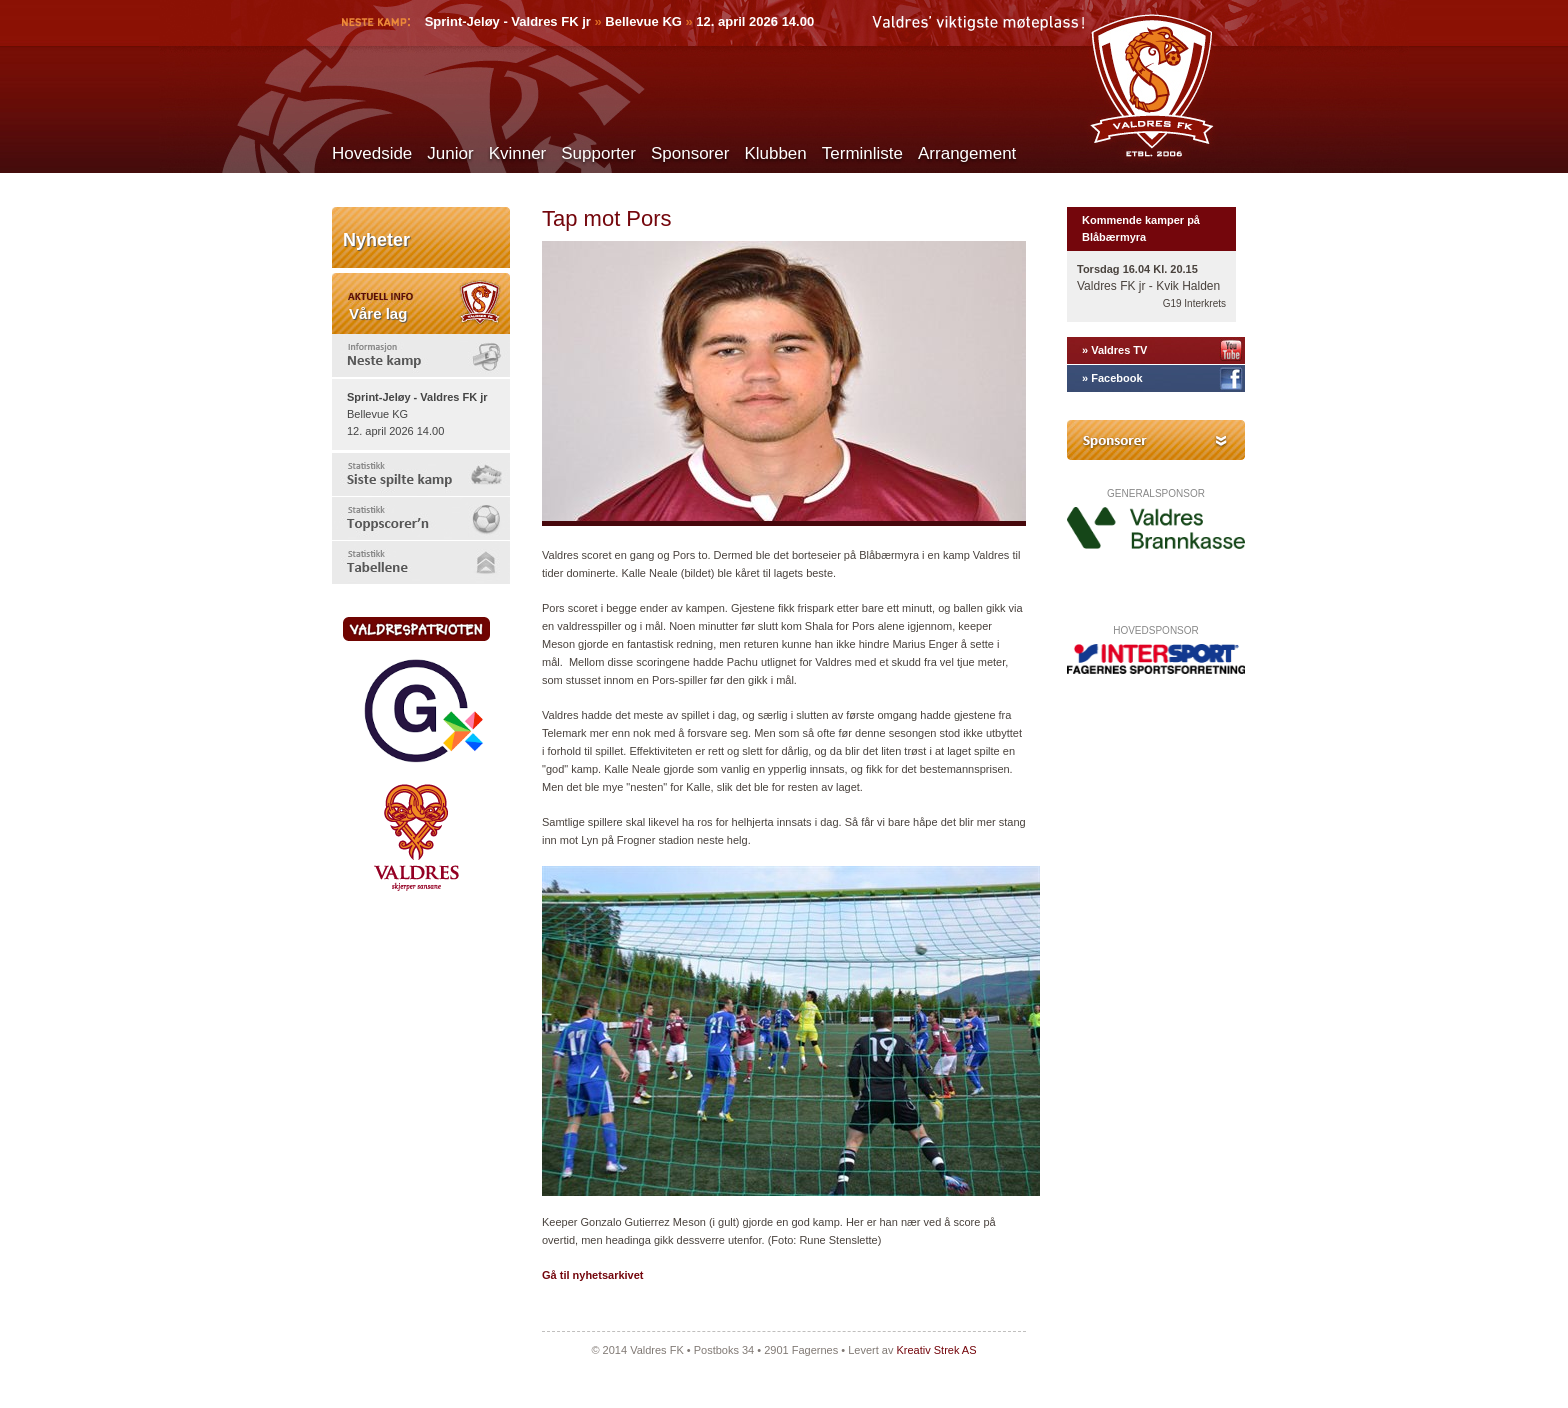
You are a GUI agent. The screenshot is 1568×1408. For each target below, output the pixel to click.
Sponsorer (690, 153)
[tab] (421, 355)
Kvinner (518, 153)
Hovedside (372, 153)
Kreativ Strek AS (936, 1350)
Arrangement (967, 153)
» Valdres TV (1114, 350)
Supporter (598, 153)
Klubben (775, 153)
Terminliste (862, 153)
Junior (450, 153)
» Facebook (1112, 378)
